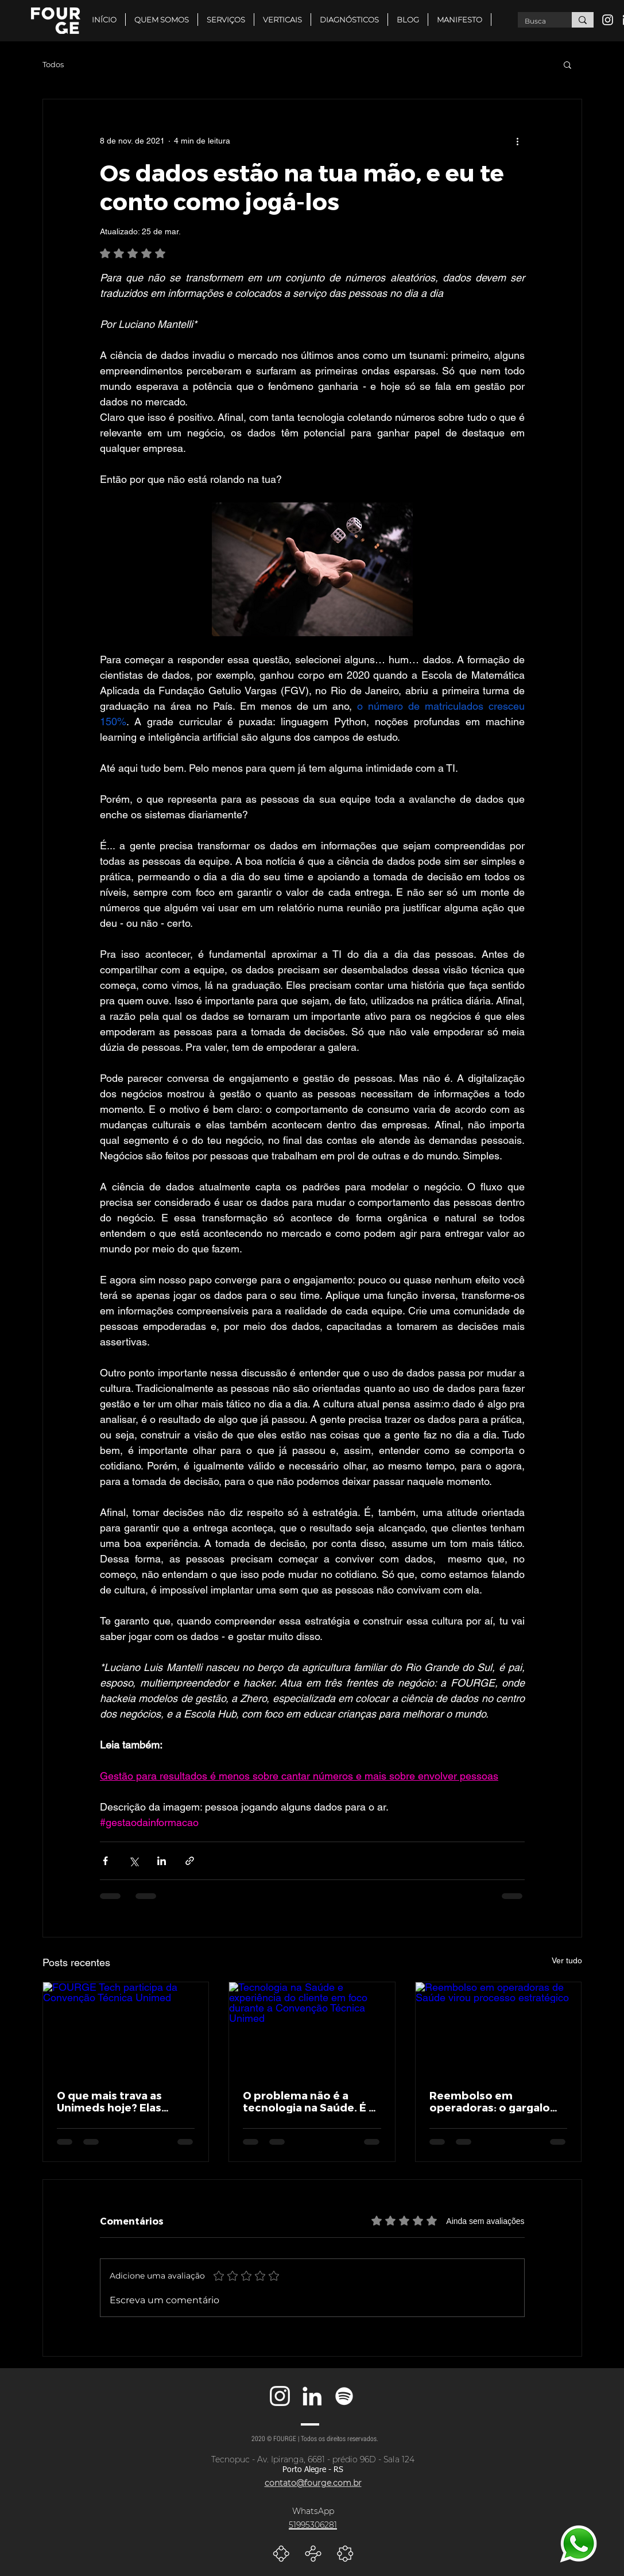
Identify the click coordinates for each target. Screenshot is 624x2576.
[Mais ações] (518, 141)
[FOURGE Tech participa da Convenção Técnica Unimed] (126, 2028)
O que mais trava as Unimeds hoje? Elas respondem (109, 2101)
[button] (282, 19)
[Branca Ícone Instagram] (607, 20)
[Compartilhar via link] (189, 1860)
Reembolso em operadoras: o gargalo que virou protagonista (492, 2101)
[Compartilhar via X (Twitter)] (133, 1860)
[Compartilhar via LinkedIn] (161, 1860)
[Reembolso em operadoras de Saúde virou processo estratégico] (499, 2028)
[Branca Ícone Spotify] (344, 2395)
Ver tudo (567, 1960)
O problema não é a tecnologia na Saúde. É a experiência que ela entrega (309, 2101)
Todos (53, 64)
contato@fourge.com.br (313, 2483)
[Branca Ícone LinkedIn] (312, 2395)
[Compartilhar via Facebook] (105, 1860)
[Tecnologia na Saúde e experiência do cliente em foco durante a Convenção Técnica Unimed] (312, 2028)
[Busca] (536, 21)
